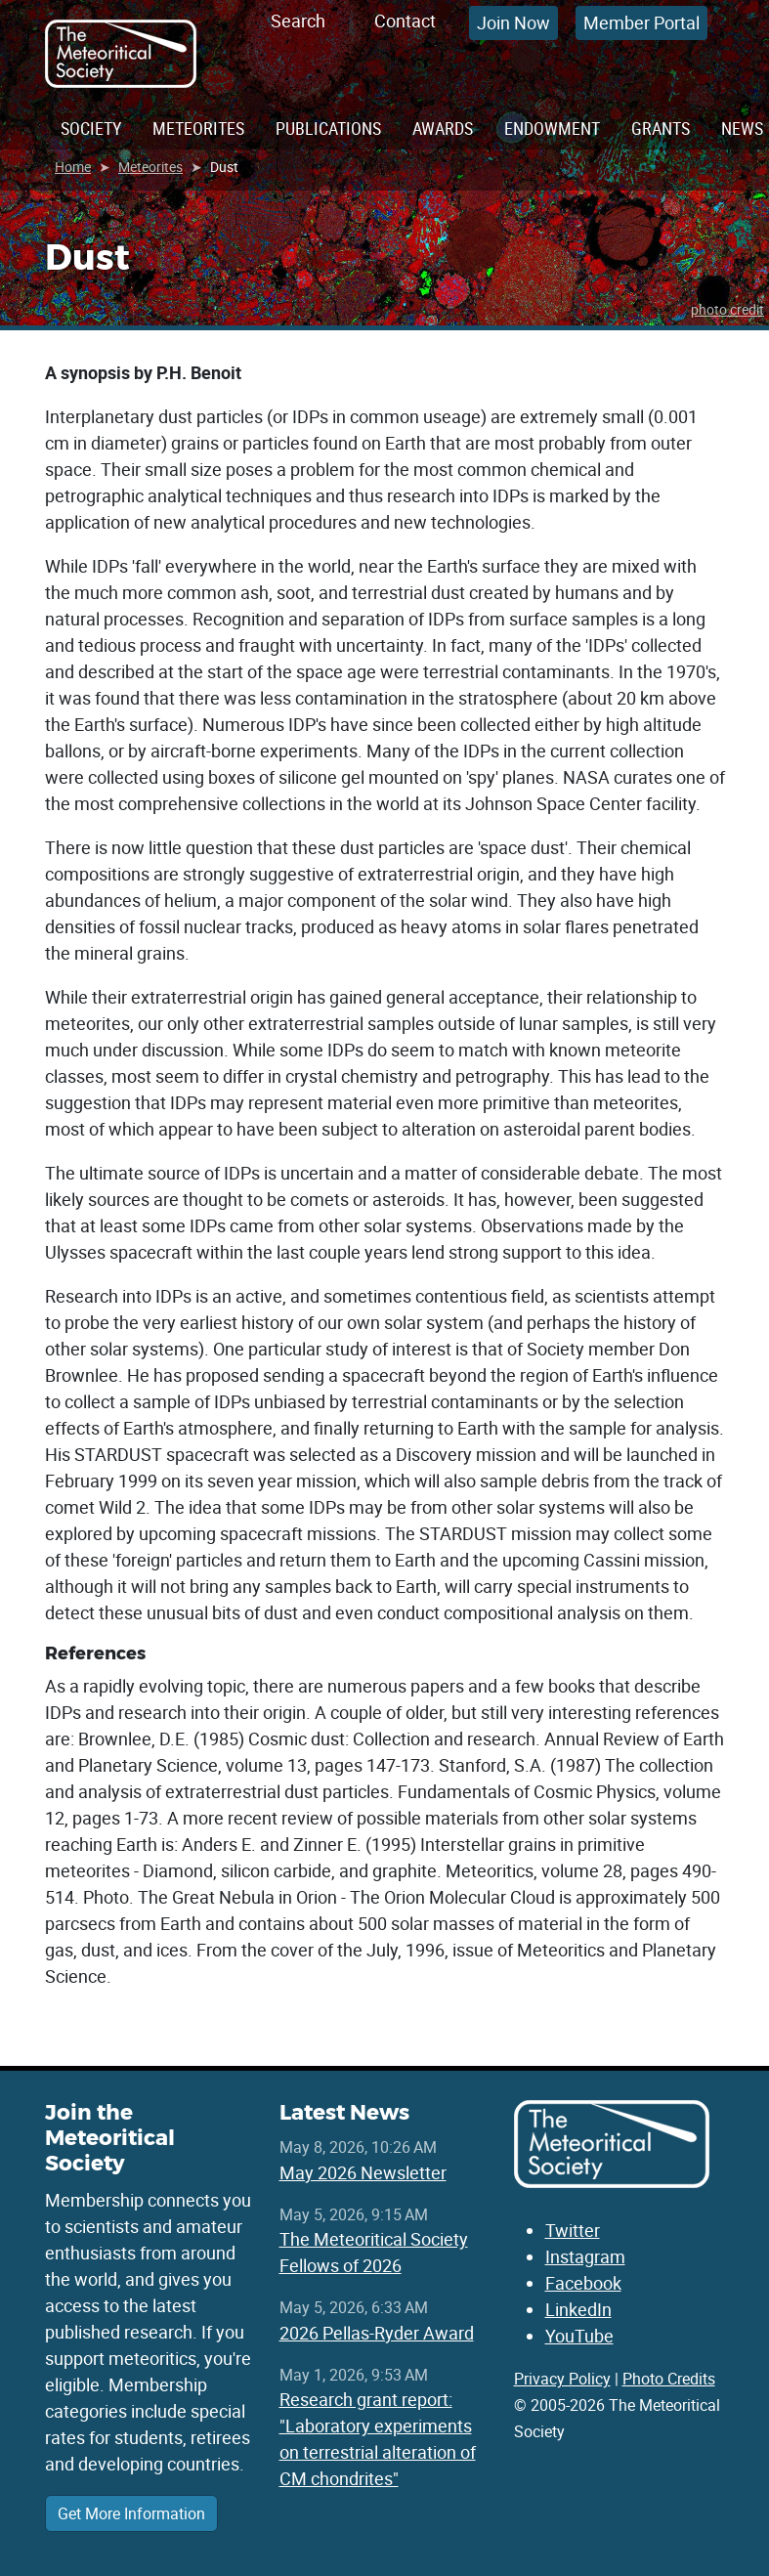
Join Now (513, 22)
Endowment (552, 128)
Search (298, 20)
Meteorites (198, 128)
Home (73, 166)
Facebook (583, 2283)
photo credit (727, 309)
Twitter (572, 2230)
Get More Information (131, 2513)
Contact (405, 20)
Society (91, 128)
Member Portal (641, 22)
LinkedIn (578, 2309)
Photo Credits (668, 2378)
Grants (660, 128)
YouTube (579, 2335)
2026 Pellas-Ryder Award (376, 2332)
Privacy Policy (562, 2378)
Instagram (585, 2256)
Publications (328, 128)
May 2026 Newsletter (363, 2172)
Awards (442, 128)
